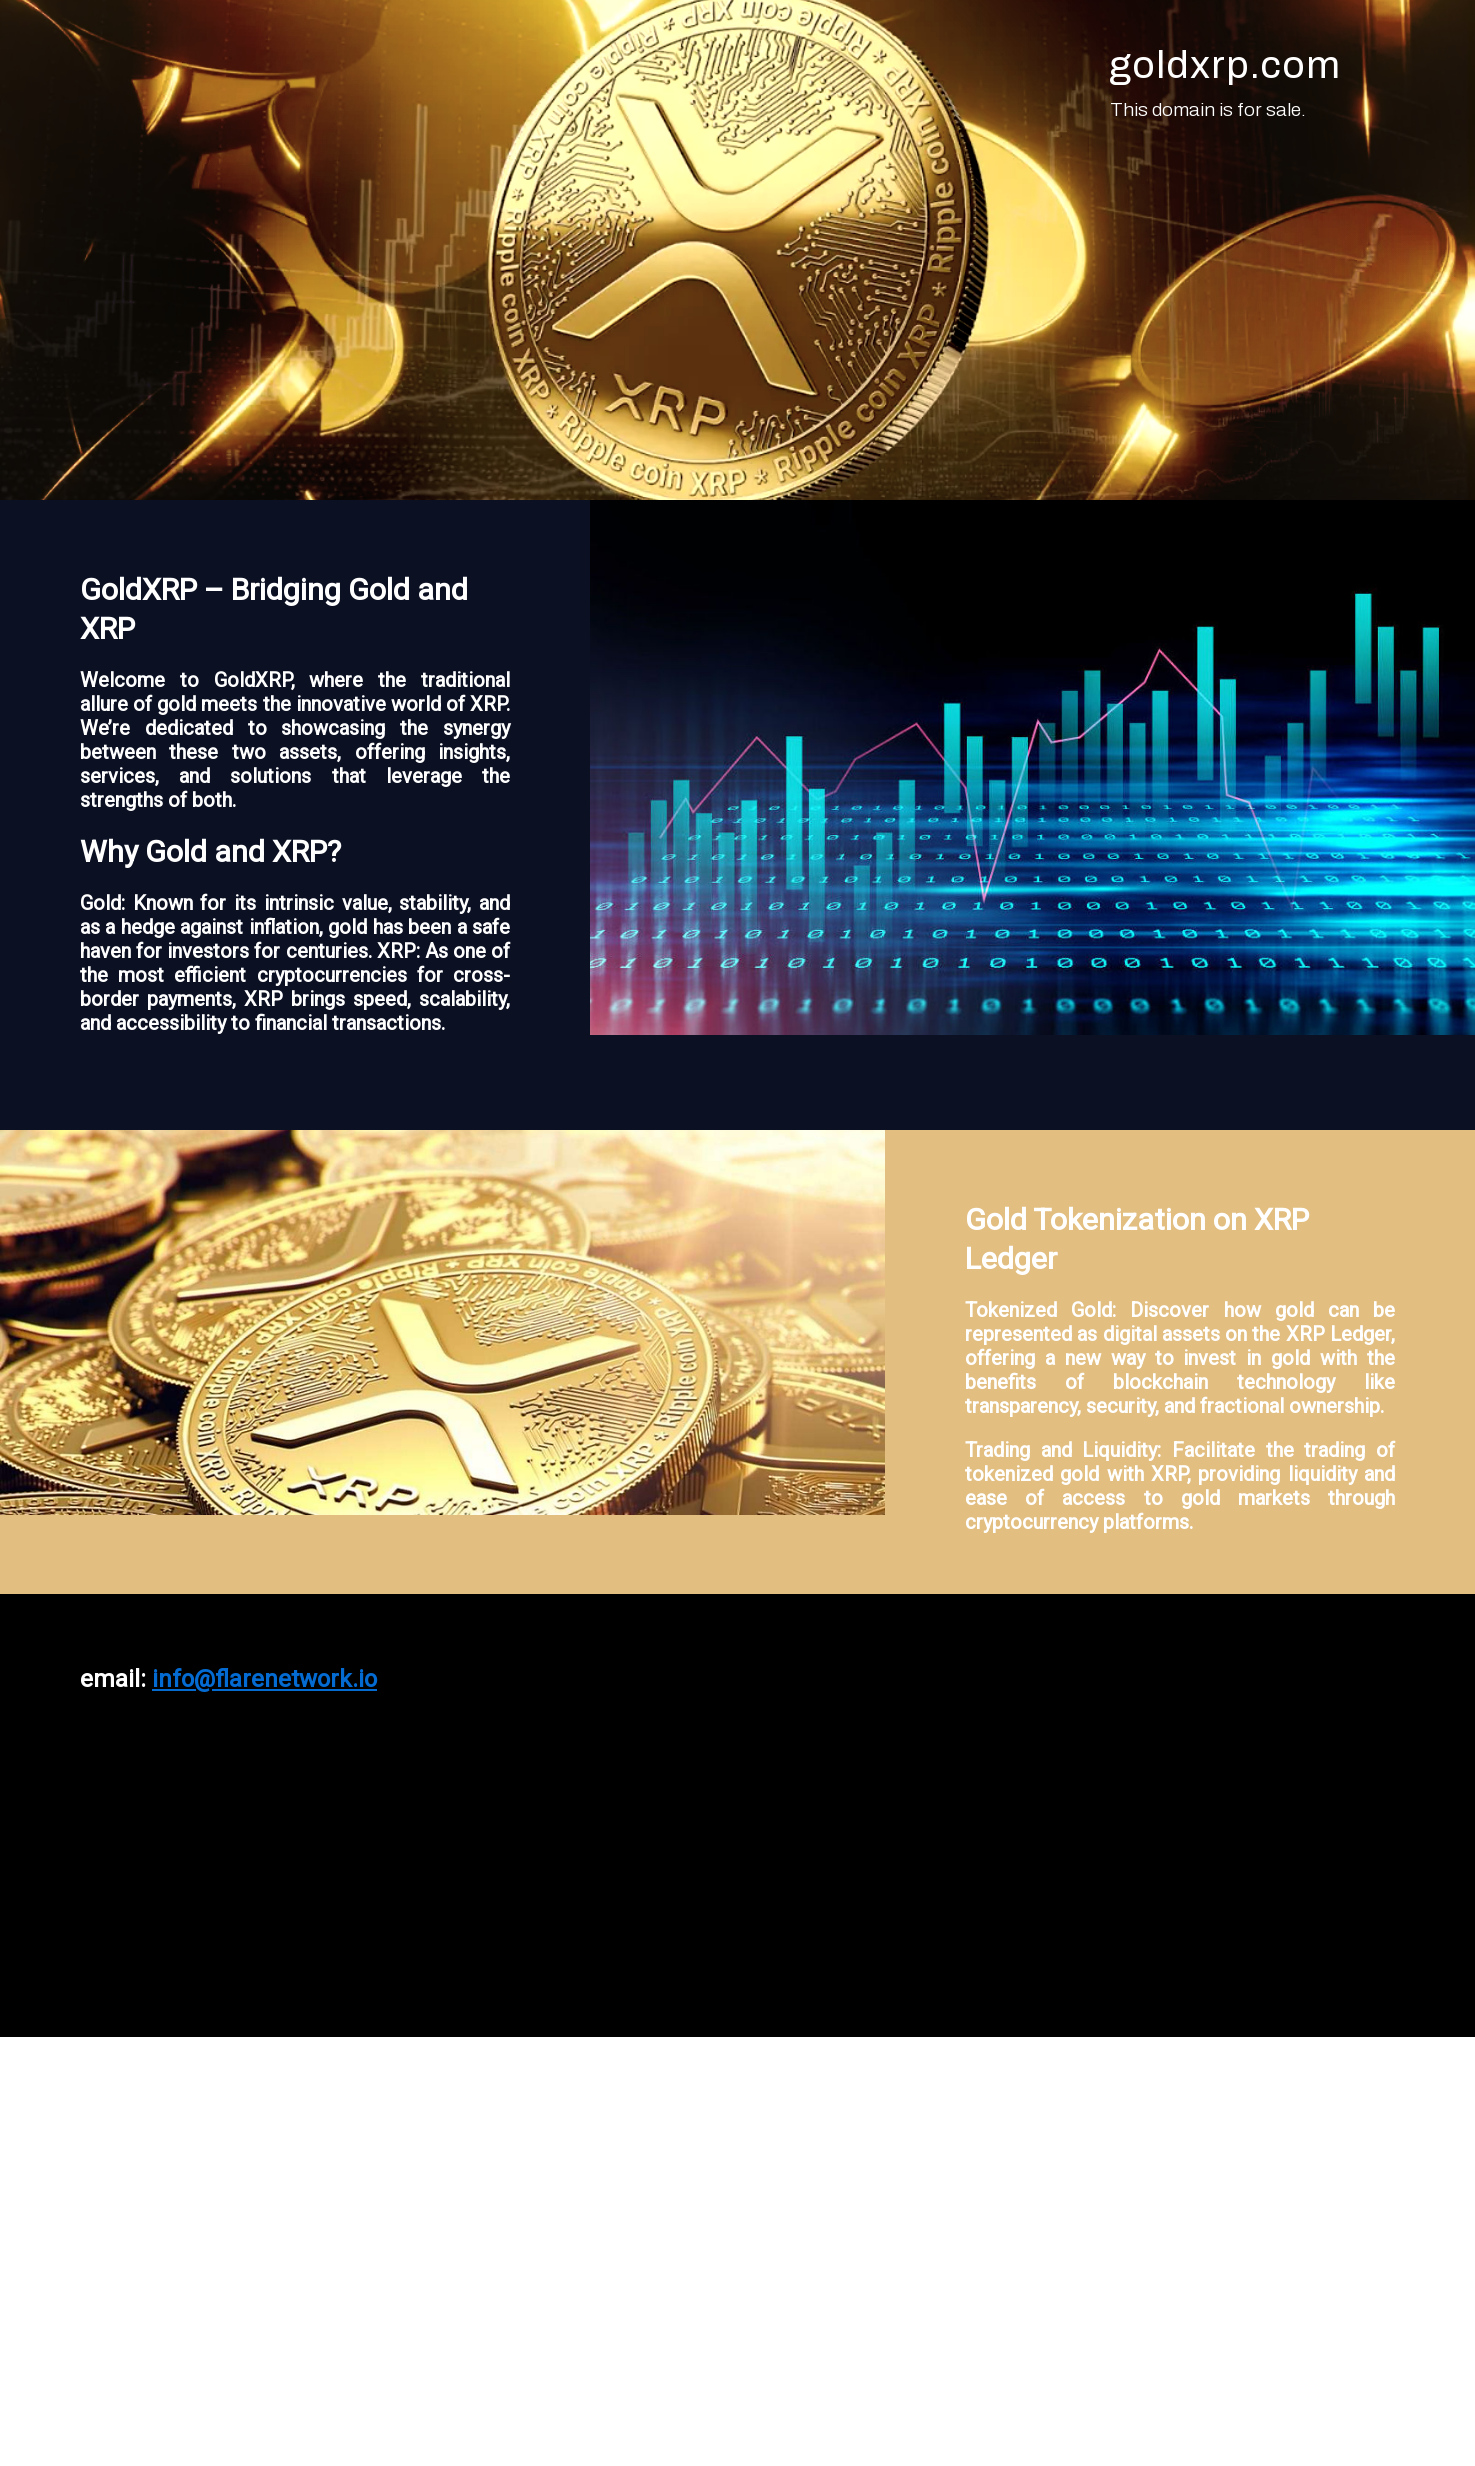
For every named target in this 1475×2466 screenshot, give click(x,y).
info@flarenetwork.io (264, 1679)
